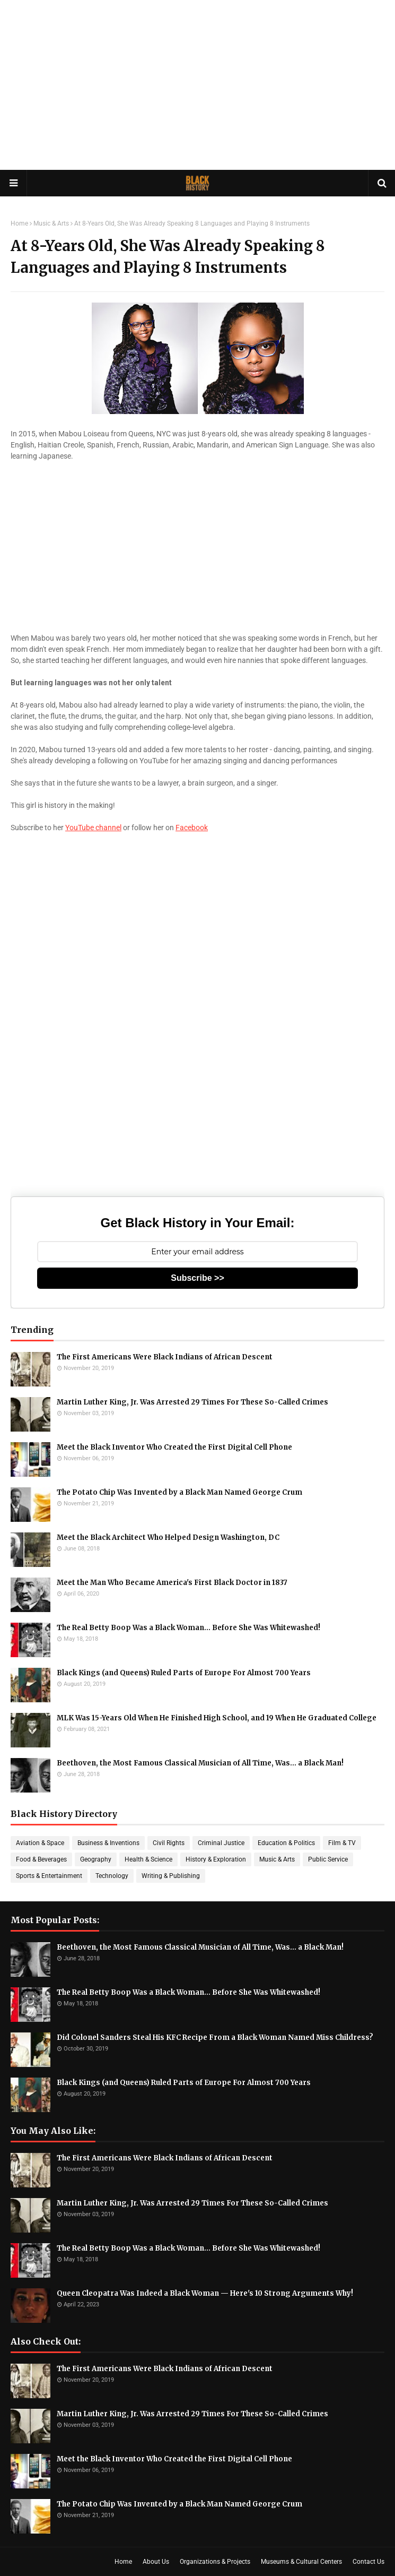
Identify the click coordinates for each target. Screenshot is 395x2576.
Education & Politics (286, 1843)
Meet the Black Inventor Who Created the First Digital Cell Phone (174, 1447)
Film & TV (342, 1843)
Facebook (191, 827)
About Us (156, 2561)
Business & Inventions (108, 1843)
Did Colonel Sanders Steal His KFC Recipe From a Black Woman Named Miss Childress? (215, 2037)
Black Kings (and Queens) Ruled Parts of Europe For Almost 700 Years (184, 1672)
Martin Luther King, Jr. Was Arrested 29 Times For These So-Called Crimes (192, 1402)
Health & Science (148, 1859)
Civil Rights (169, 1843)
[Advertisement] (197, 85)
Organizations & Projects (215, 2561)
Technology (111, 1876)
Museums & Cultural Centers (301, 2561)
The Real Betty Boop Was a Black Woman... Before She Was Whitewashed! (188, 1627)
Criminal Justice (221, 1843)
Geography (95, 1859)
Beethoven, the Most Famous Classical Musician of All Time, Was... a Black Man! (200, 1763)
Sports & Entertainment (49, 1876)
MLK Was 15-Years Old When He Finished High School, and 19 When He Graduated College (216, 1717)
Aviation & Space (40, 1843)
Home (19, 223)
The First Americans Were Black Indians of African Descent (165, 1357)
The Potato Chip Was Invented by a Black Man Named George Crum (179, 1492)
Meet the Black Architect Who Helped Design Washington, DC (168, 1537)
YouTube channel (93, 827)
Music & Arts (51, 223)
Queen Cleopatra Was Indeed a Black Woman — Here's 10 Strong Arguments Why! (205, 2293)
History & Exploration (216, 1859)
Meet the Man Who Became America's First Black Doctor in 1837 (172, 1582)
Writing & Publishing (171, 1876)
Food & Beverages (41, 1859)
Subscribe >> (197, 1277)
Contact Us (368, 2561)
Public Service (328, 1859)
